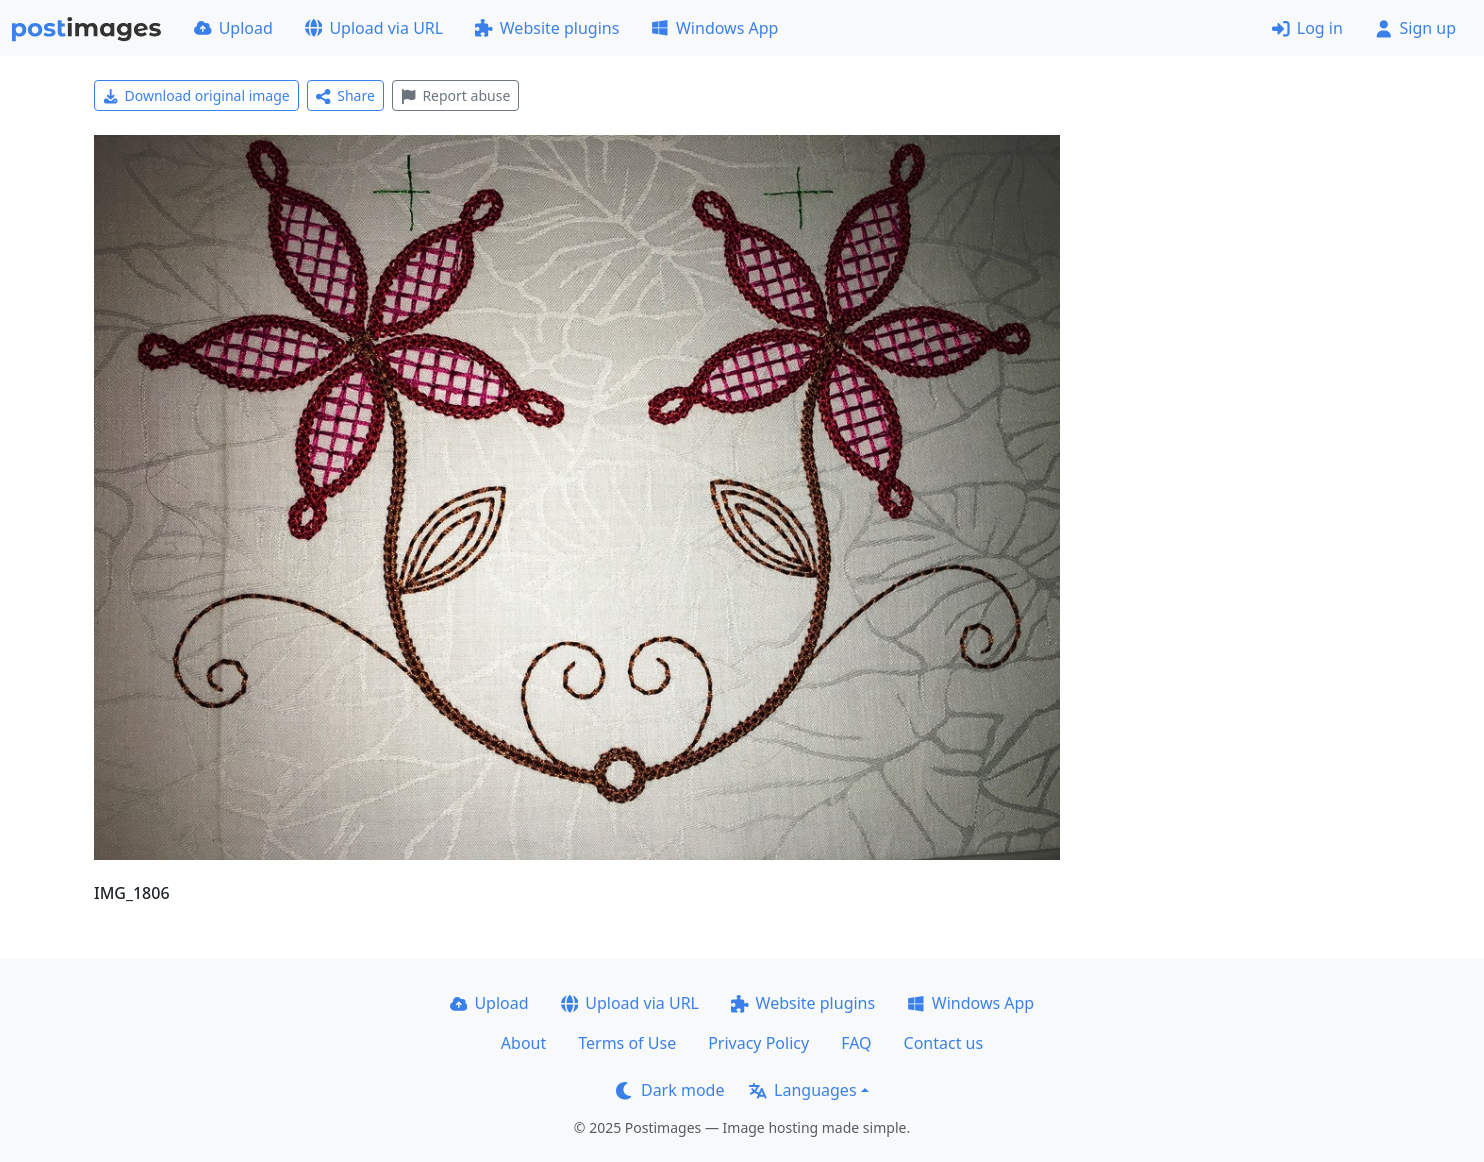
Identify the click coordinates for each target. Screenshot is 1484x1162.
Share (345, 95)
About (523, 1043)
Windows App (714, 28)
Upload (233, 28)
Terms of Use (627, 1043)
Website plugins (547, 28)
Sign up (1415, 28)
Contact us (944, 1043)
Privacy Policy (758, 1043)
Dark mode (670, 1090)
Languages (802, 1090)
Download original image (196, 95)
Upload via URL (374, 28)
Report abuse (455, 95)
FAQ (856, 1043)
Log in (1307, 28)
